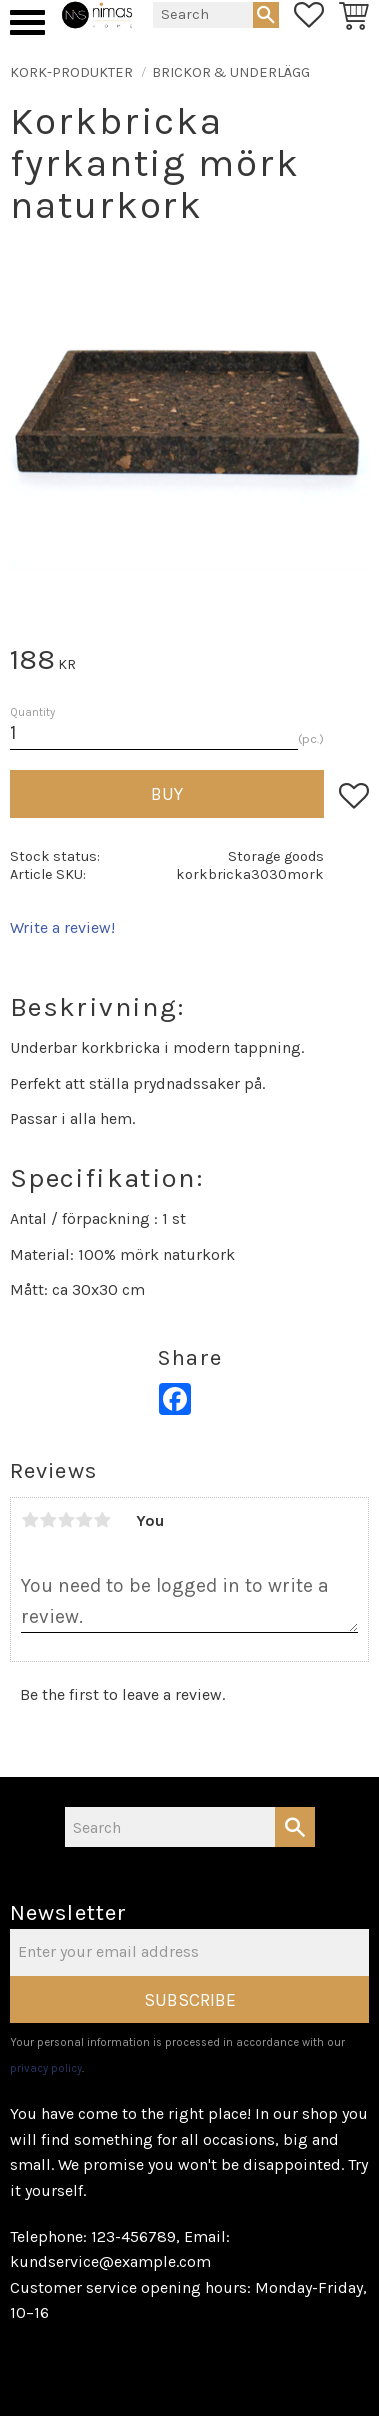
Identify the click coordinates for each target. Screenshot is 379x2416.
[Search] (266, 15)
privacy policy (46, 2068)
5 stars (102, 1520)
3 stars (66, 1520)
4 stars (84, 1520)
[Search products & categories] (203, 15)
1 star (30, 1520)
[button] (27, 22)
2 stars (48, 1520)
